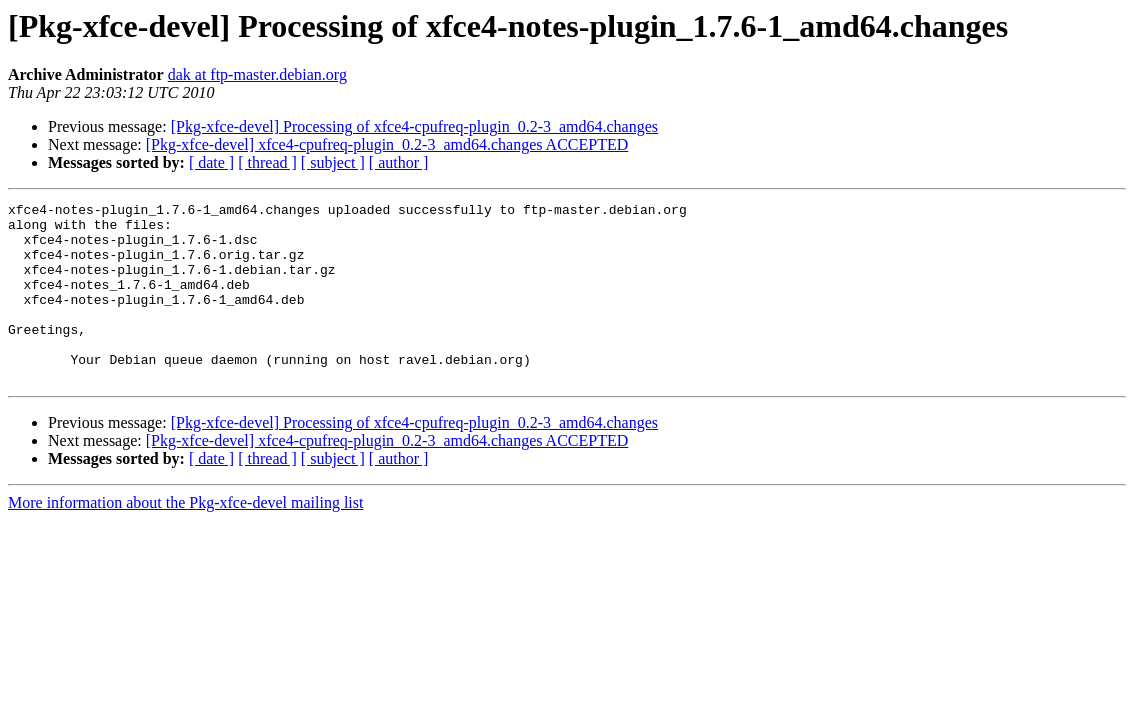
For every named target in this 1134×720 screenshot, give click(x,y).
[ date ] (211, 162)
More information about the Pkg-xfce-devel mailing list (185, 538)
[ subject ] (333, 162)
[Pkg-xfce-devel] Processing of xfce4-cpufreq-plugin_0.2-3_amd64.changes (414, 126)
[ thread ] (267, 162)
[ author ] (399, 162)
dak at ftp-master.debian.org (257, 74)
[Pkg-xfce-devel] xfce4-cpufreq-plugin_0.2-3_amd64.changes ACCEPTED (387, 144)
